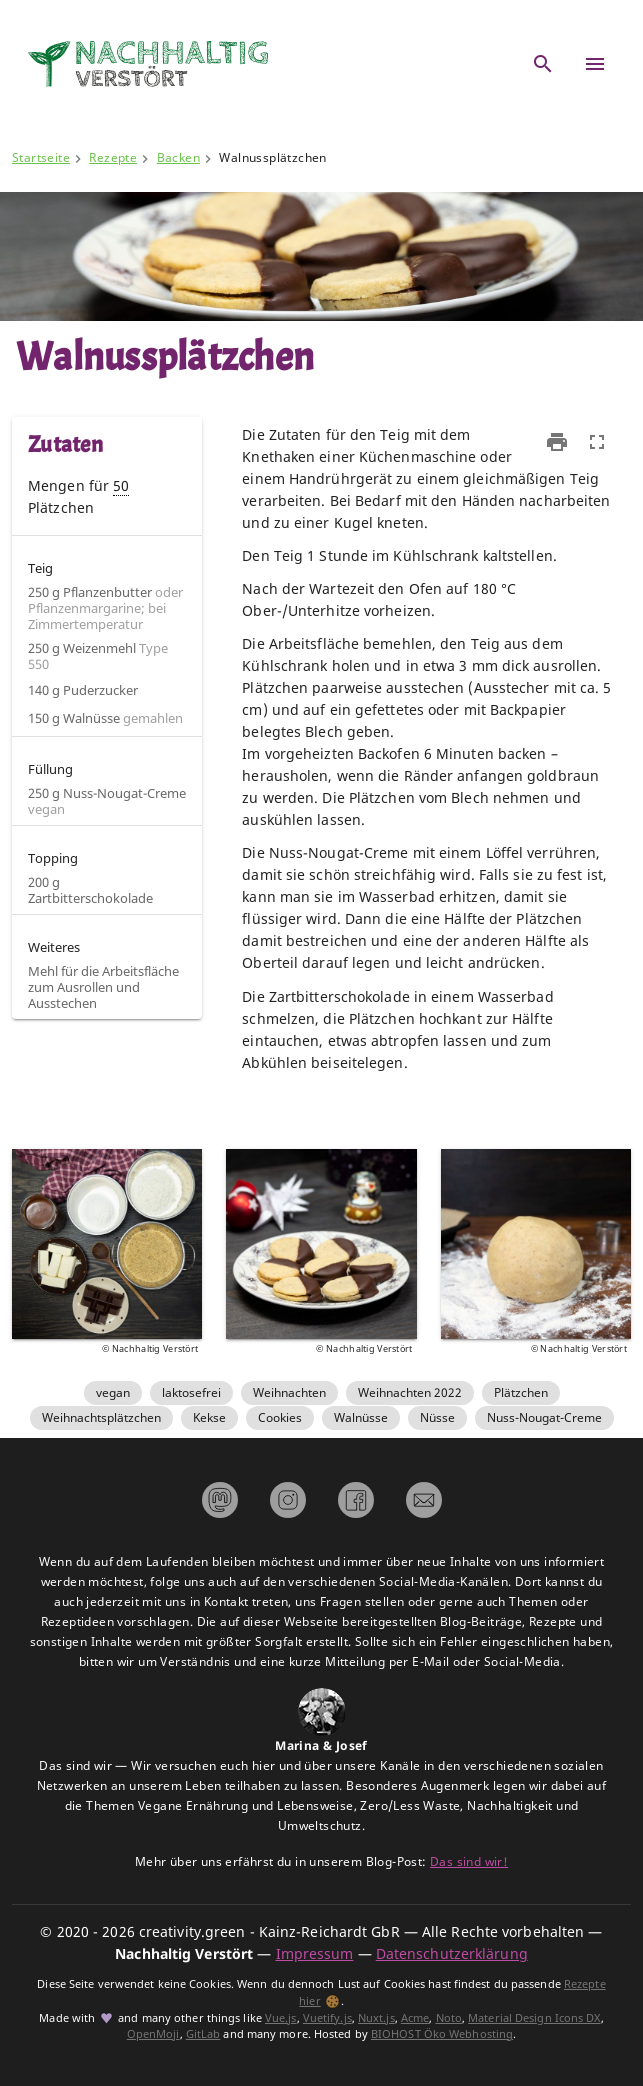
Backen (178, 157)
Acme (415, 2018)
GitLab (203, 2034)
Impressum (315, 1953)
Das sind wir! (469, 1861)
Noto (449, 2018)
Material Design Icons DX (534, 2018)
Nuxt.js (376, 2018)
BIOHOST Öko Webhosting (442, 2034)
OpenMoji (153, 2034)
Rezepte (113, 157)
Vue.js (281, 2018)
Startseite (41, 157)
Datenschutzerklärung (452, 1953)
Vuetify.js (327, 2018)
